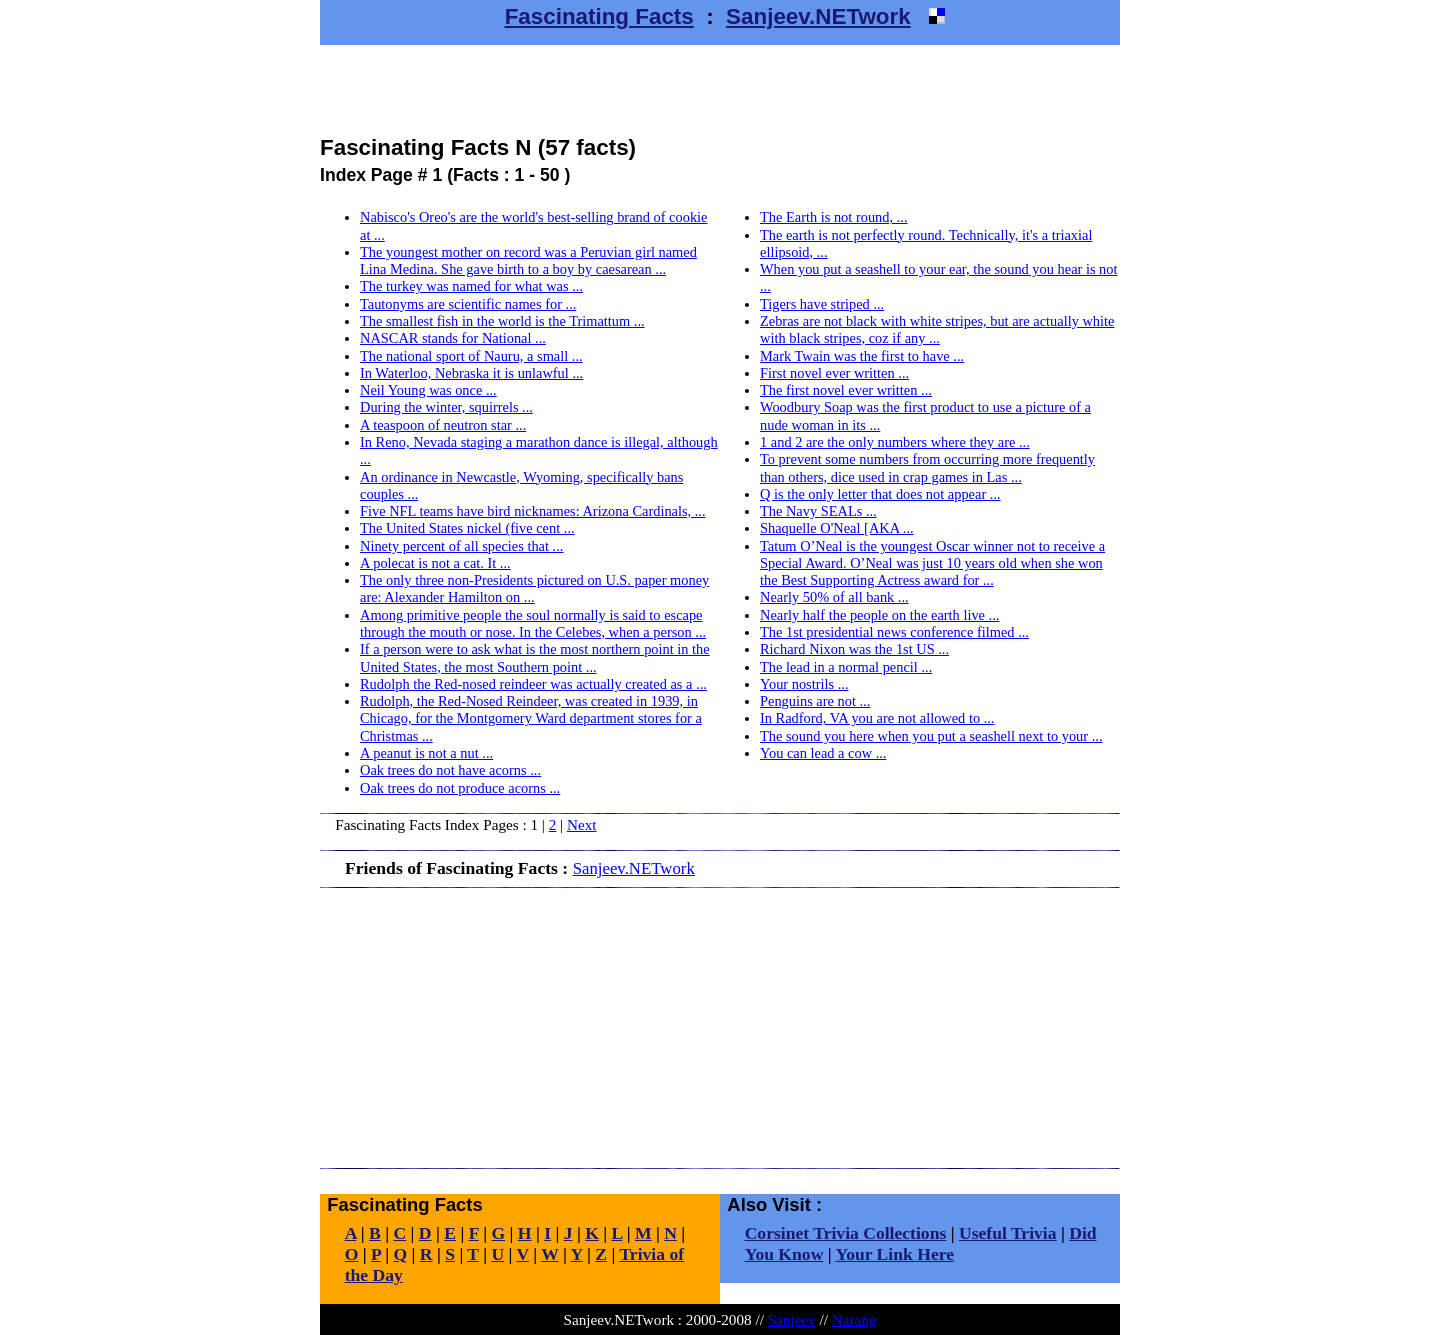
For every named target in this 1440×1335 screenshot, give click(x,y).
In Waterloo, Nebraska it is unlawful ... (471, 373)
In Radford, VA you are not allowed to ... (877, 718)
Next (582, 824)
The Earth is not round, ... (833, 217)
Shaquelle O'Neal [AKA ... (837, 528)
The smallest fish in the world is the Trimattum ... (502, 321)
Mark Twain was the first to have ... (862, 356)
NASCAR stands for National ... (453, 338)
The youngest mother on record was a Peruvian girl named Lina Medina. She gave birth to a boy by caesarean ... (528, 260)
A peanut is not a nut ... (426, 753)
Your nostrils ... (804, 684)
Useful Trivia (1008, 1233)
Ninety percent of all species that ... (461, 546)
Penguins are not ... (815, 701)
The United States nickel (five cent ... (467, 528)
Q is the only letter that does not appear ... (880, 494)
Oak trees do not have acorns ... (450, 770)
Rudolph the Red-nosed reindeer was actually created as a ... (533, 684)
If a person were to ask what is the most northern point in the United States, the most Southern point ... (535, 657)
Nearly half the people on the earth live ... (879, 615)
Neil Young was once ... (428, 390)
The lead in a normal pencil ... (846, 667)
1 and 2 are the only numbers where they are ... (895, 442)
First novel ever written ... (834, 373)
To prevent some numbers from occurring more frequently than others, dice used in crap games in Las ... (927, 467)
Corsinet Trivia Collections (846, 1233)
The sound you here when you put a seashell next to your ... (931, 736)
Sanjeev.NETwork (818, 16)
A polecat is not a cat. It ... (435, 563)
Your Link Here (894, 1254)
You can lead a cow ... (823, 753)
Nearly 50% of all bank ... (834, 597)
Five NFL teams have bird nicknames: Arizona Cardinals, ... (533, 511)
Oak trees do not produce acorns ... (460, 788)
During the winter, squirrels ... (446, 407)
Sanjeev (792, 1319)
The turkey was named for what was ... (471, 286)
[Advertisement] (720, 90)
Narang (854, 1319)
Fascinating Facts (599, 16)
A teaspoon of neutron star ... (443, 425)
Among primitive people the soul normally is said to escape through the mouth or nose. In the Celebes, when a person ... (533, 623)
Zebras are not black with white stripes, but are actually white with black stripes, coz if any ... (937, 329)
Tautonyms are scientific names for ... (468, 304)
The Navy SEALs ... (818, 511)
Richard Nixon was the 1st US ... (854, 649)
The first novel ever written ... (846, 390)
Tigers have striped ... (822, 304)
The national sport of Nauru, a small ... (471, 356)
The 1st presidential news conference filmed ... (894, 632)
